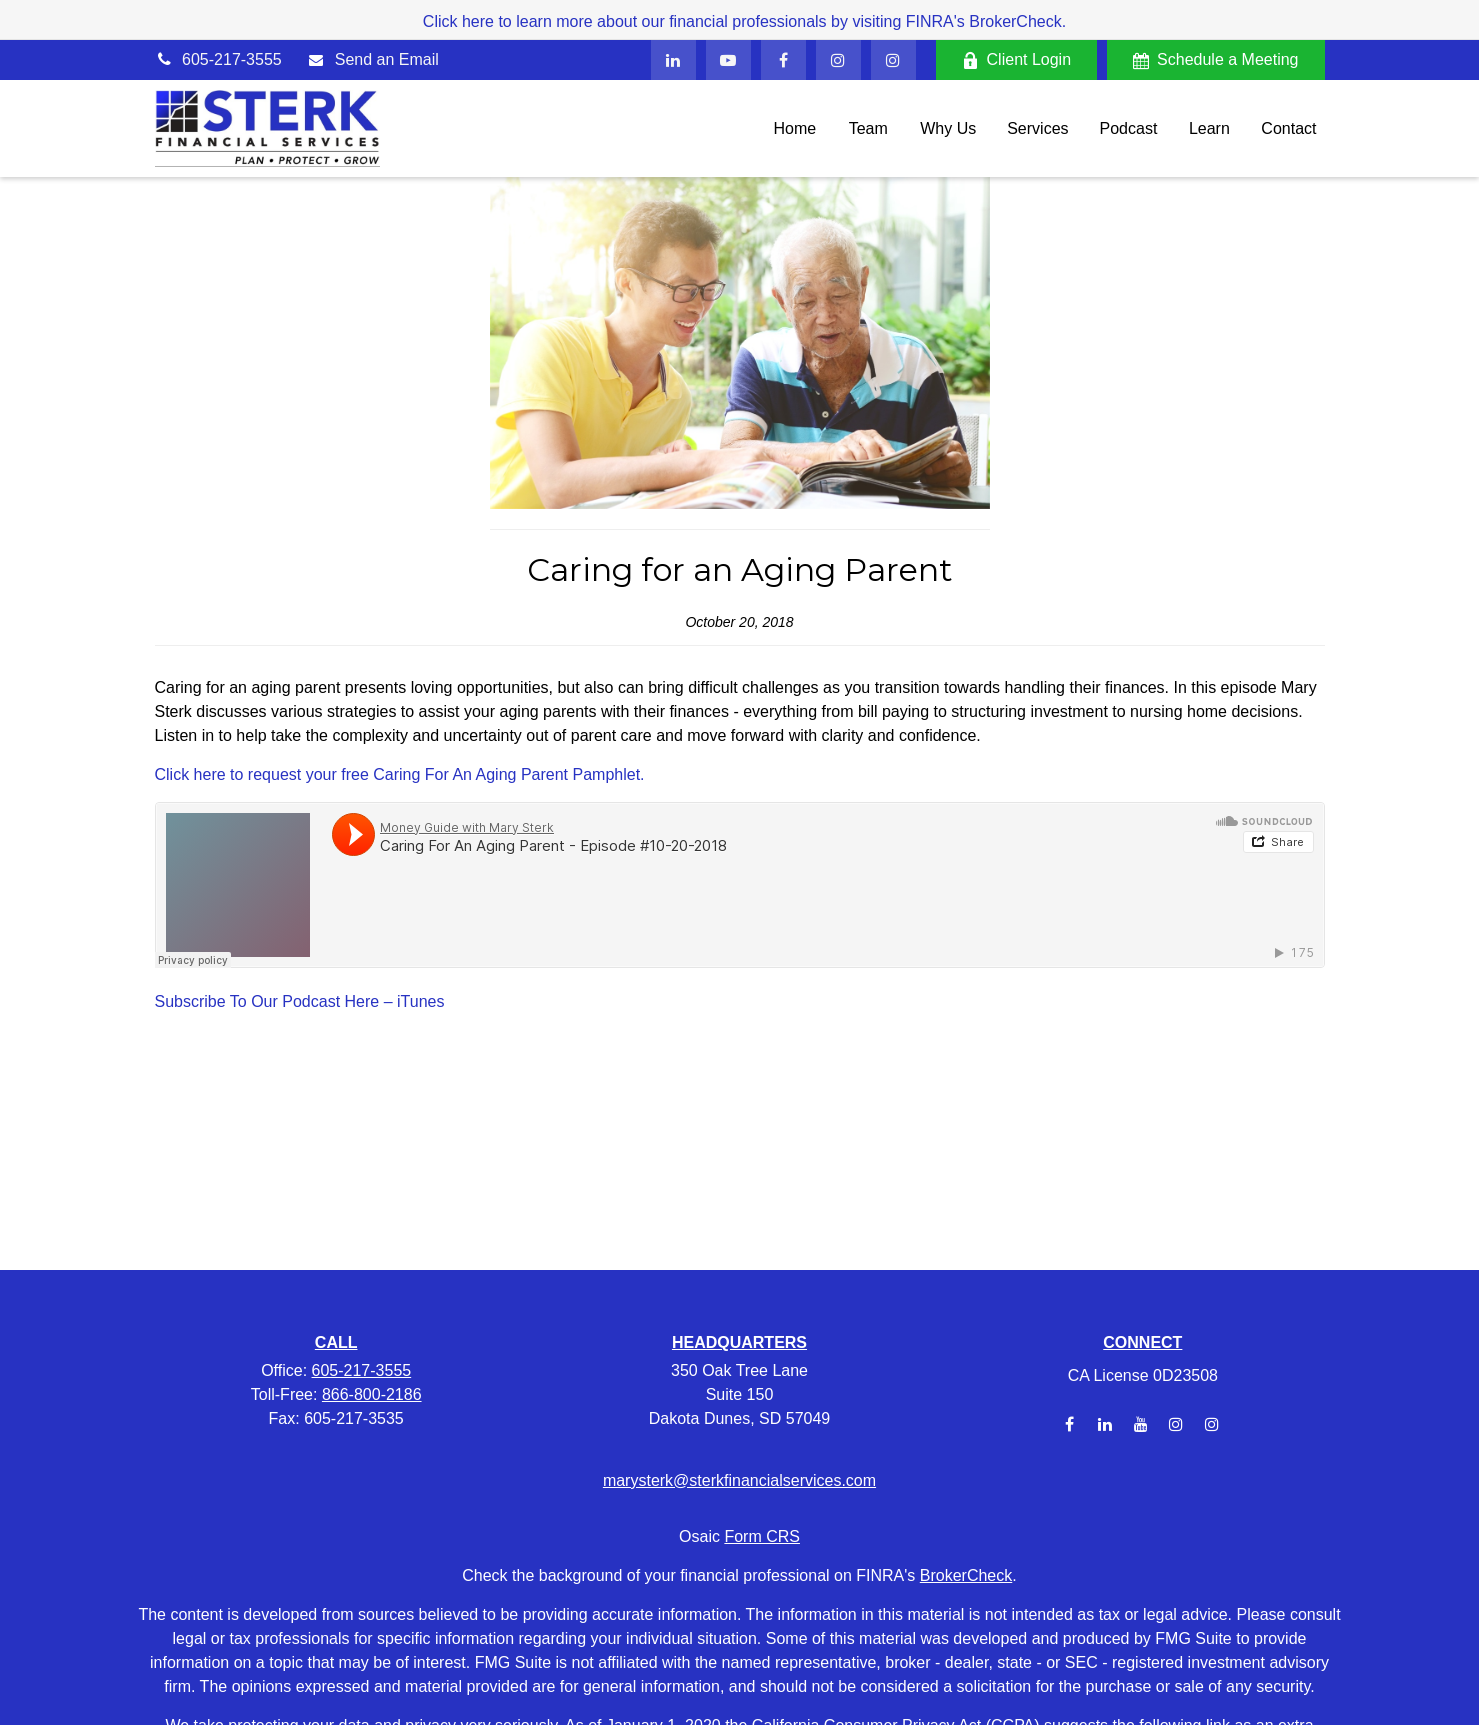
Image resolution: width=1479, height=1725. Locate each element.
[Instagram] (1176, 1424)
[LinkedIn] (673, 60)
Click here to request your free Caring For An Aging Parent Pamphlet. (400, 774)
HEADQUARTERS (739, 1342)
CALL (336, 1342)
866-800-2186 (372, 1394)
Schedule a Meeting (1215, 60)
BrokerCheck (966, 1575)
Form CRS (762, 1536)
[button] (795, 128)
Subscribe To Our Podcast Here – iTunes (300, 1001)
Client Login (1017, 60)
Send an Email (387, 59)
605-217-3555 (218, 59)
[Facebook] (783, 60)
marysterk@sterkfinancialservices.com (739, 1480)
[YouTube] (728, 60)
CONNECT (1142, 1342)
